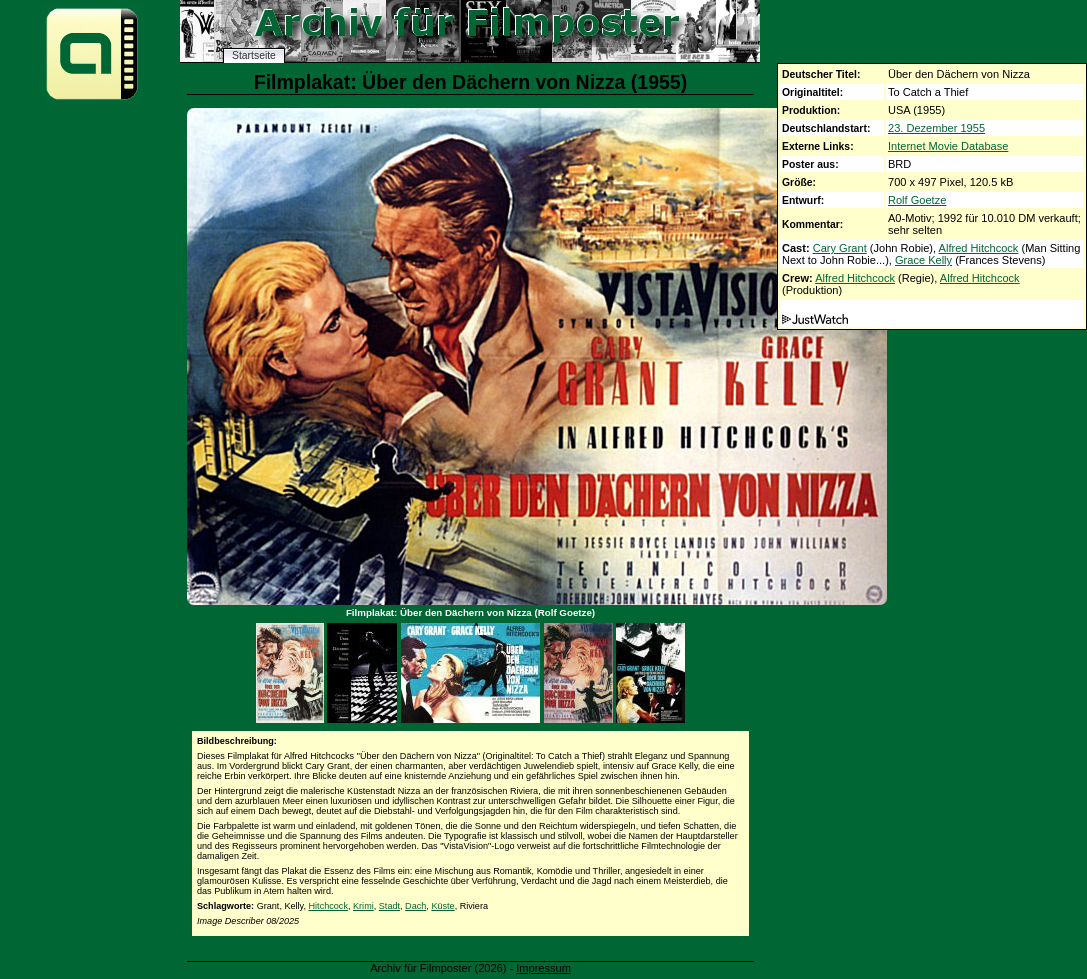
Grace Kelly (923, 260)
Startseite (254, 55)
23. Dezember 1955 (936, 128)
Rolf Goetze (917, 200)
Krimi (363, 906)
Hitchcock (328, 906)
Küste (442, 906)
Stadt (389, 906)
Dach (415, 906)
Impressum (543, 968)
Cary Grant (840, 248)
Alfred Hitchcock (979, 248)
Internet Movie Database (948, 146)
